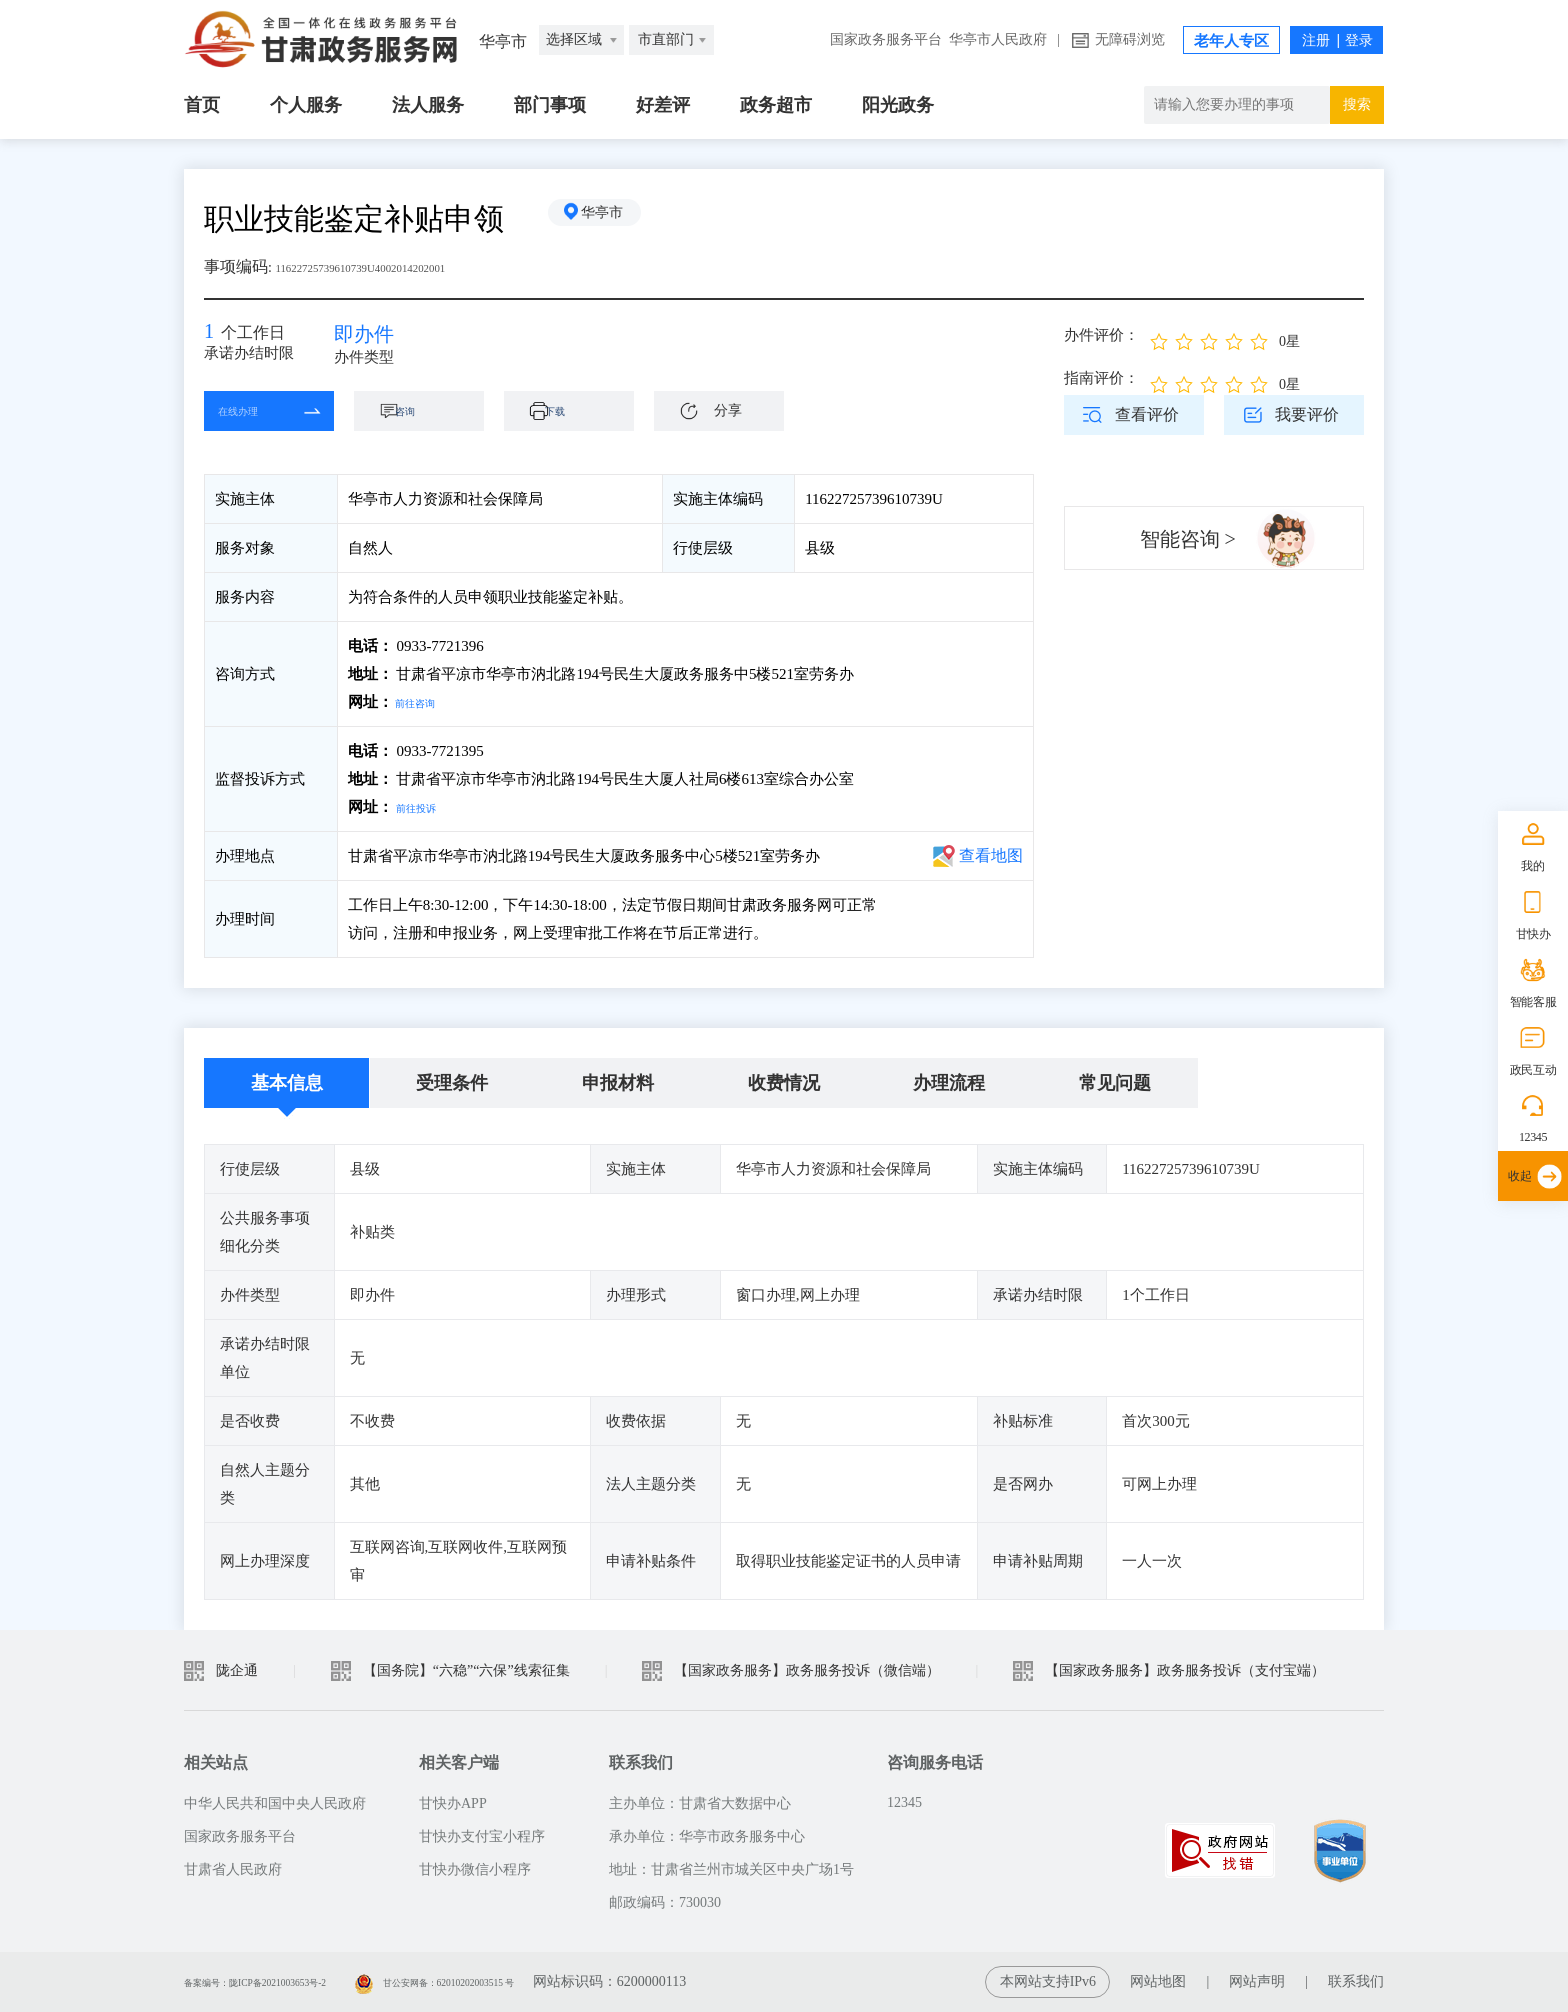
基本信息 (287, 1083)
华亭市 (619, 218)
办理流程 (949, 1083)
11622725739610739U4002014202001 (400, 266)
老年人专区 (1231, 41)
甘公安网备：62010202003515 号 (542, 1981)
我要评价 (1307, 414)
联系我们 (1356, 1981)
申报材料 (618, 1083)
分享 (728, 423)
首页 (202, 105)
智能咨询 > (1188, 539)
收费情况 (784, 1083)
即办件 (379, 339)
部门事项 (550, 105)
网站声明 (1257, 1981)
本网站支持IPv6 (1048, 1981)
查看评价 (1147, 414)
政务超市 (776, 105)
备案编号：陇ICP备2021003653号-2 (291, 1981)
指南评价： (1101, 378)
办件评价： (1101, 335)
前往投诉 (426, 807)
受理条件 (452, 1083)
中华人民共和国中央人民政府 (275, 1803)
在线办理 (254, 424)
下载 (579, 424)
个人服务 (306, 105)
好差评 (663, 105)
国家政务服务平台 (886, 39)
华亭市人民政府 (998, 39)
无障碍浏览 (1130, 39)
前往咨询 (425, 702)
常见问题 (1115, 1083)
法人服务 (428, 105)
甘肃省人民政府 (233, 1869)
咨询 (429, 424)
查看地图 (991, 855)
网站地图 (1158, 1981)
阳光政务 (898, 105)
